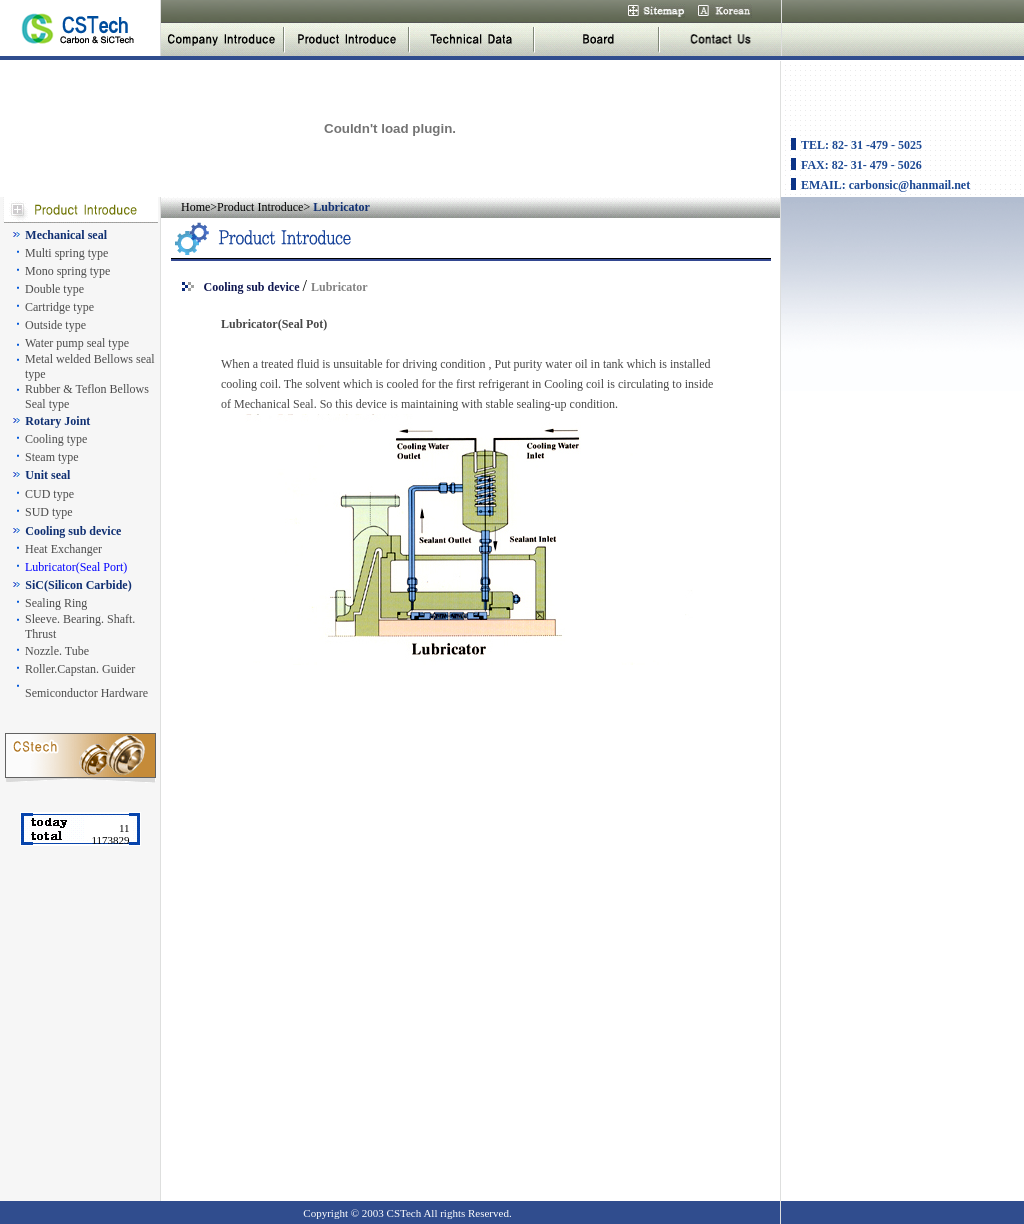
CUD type (49, 494)
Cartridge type (59, 307)
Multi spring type (66, 253)
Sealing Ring (56, 603)
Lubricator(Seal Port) (76, 567)
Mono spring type (67, 271)
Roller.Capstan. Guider (80, 669)
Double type (54, 289)
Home (195, 207)
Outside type (55, 325)
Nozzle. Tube (57, 651)
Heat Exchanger (63, 549)
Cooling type (56, 439)
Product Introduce (260, 207)
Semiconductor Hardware (86, 693)
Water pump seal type (77, 343)
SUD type (49, 512)
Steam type (52, 457)
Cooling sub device (252, 287)
